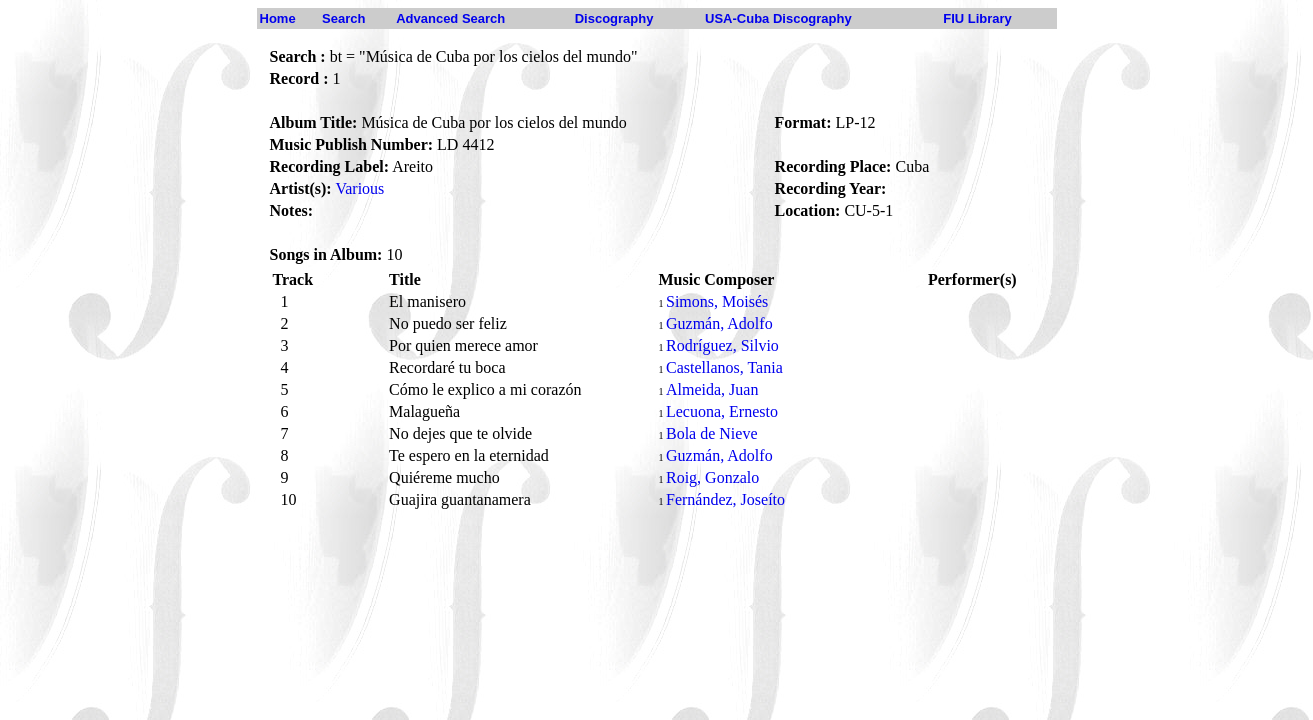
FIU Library (977, 18)
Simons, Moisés (717, 301)
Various (359, 188)
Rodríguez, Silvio (722, 345)
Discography (614, 18)
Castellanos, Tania (724, 367)
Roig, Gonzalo (712, 477)
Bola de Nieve (712, 433)
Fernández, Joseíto (725, 499)
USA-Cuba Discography (778, 18)
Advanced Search (450, 18)
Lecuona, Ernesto (722, 411)
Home (278, 18)
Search (343, 18)
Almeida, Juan (712, 389)
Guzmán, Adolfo (719, 323)
